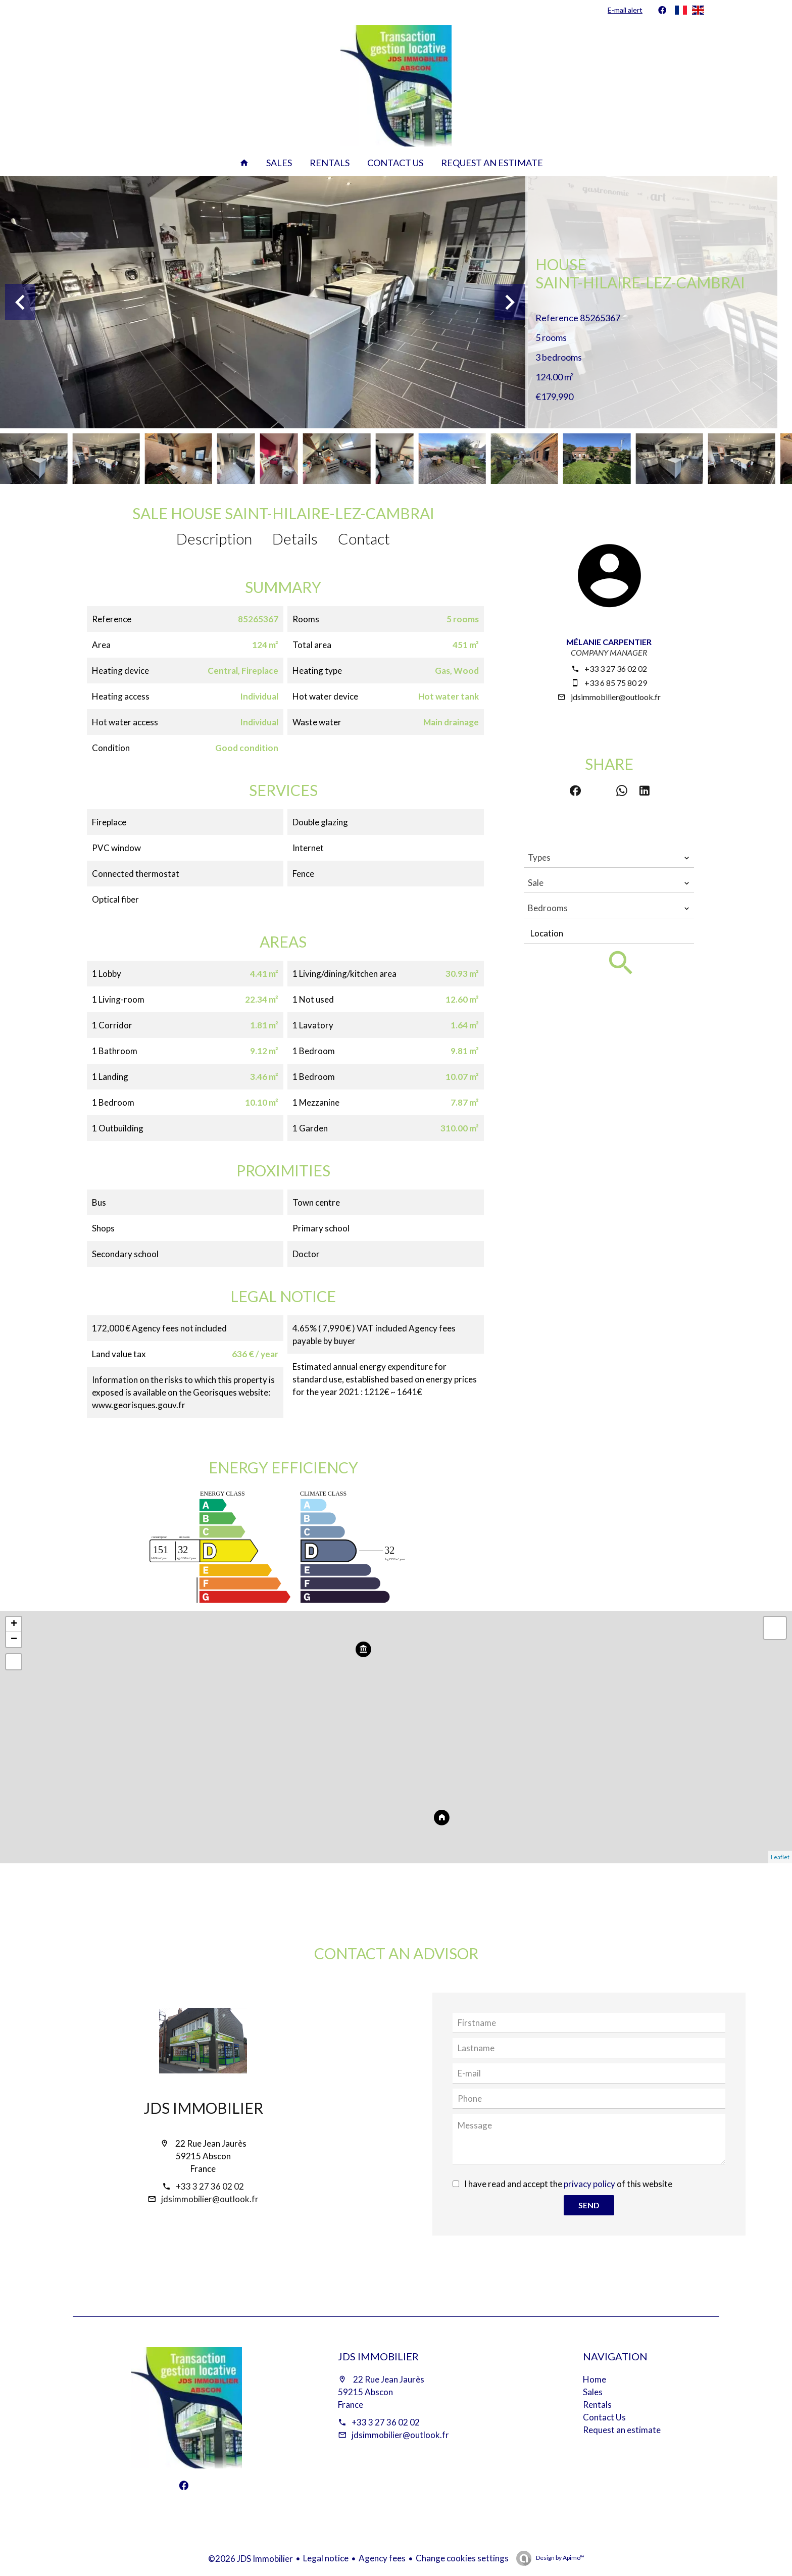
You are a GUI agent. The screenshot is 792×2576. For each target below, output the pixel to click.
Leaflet (780, 1857)
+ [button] (14, 1624)
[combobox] (609, 858)
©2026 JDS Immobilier (250, 2558)
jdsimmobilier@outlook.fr (616, 697)
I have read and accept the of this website (568, 2183)
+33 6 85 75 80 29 (615, 682)
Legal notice (326, 2558)
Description (214, 538)
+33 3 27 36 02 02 (615, 668)
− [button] (14, 1639)
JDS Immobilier (203, 2108)
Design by (559, 2557)
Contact (364, 538)
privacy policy (589, 2183)
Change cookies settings (462, 2558)
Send (589, 2205)
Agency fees (382, 2558)
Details (295, 538)
